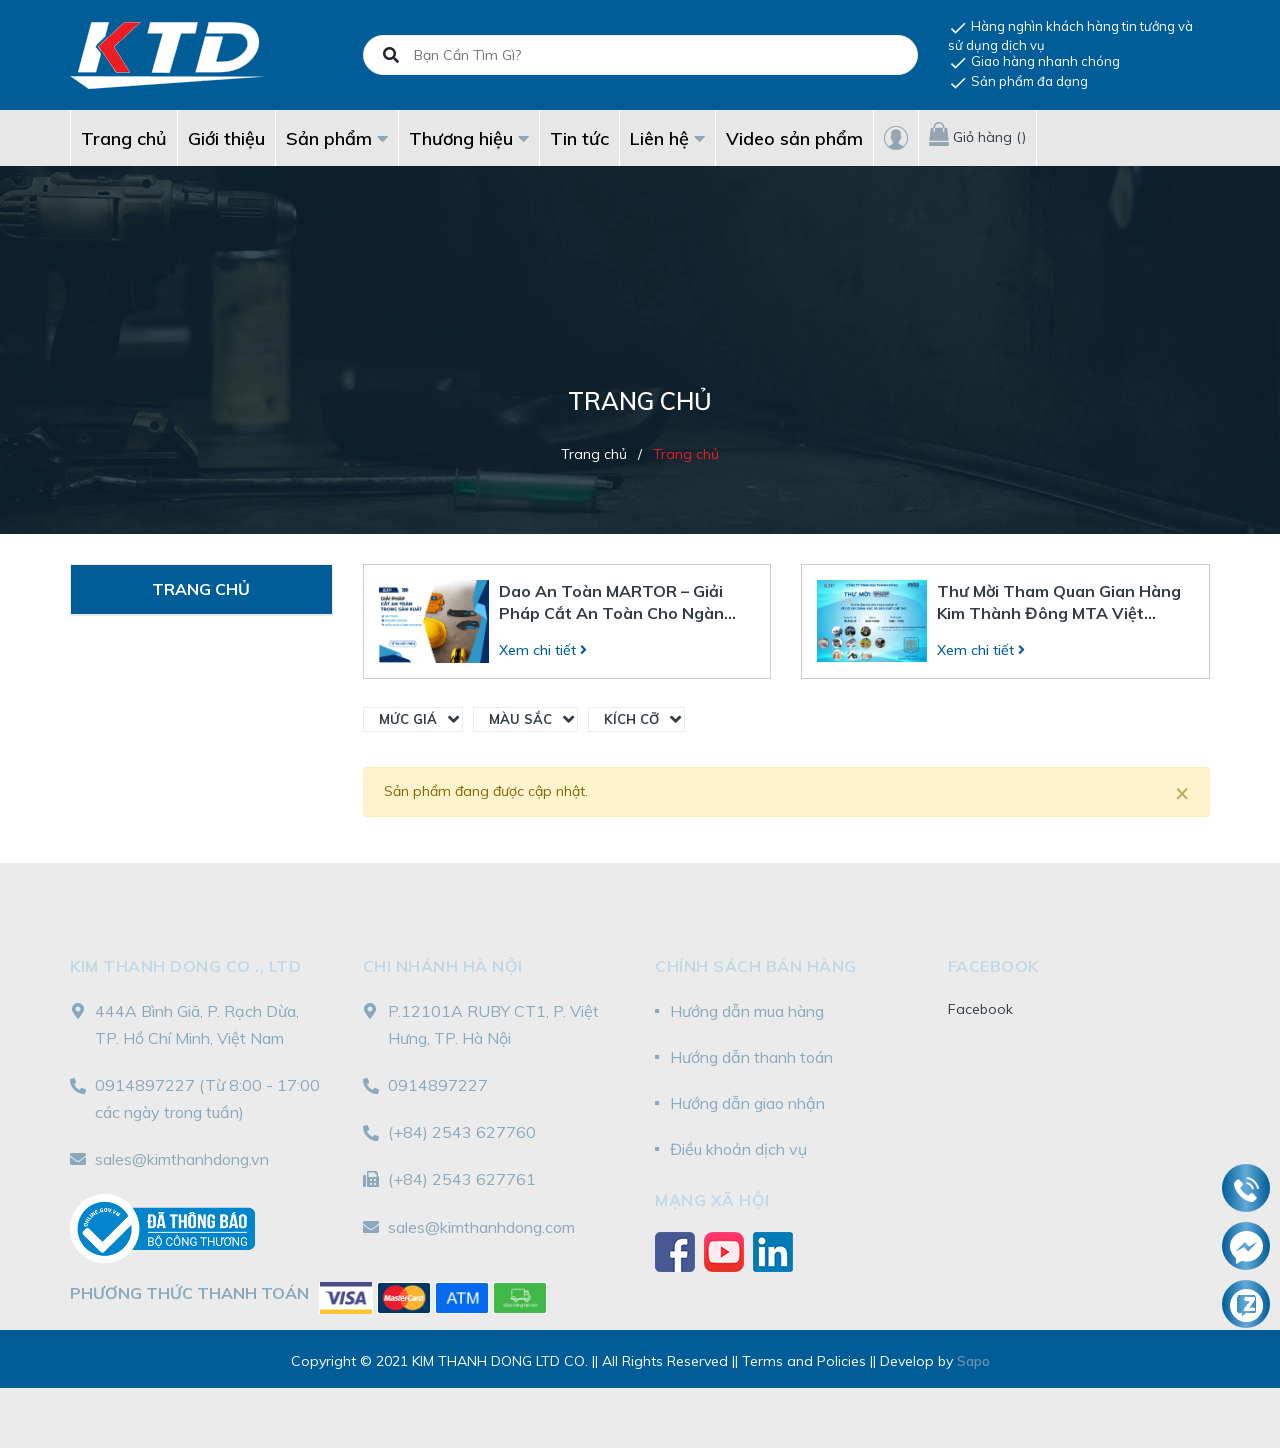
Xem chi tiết (543, 650)
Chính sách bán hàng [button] (756, 966)
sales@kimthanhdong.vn (182, 1159)
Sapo (973, 1361)
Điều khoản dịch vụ (738, 1149)
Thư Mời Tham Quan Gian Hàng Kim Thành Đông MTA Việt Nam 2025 (1059, 602)
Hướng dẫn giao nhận (747, 1103)
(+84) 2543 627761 (462, 1179)
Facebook (980, 1009)
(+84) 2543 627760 (462, 1132)
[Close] (1182, 792)
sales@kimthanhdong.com (481, 1227)
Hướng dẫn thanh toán (751, 1057)
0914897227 (145, 1085)
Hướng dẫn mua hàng (747, 1011)
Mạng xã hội (712, 1200)
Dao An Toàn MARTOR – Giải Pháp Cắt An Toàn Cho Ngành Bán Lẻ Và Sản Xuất (616, 602)
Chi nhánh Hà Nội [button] (443, 966)
